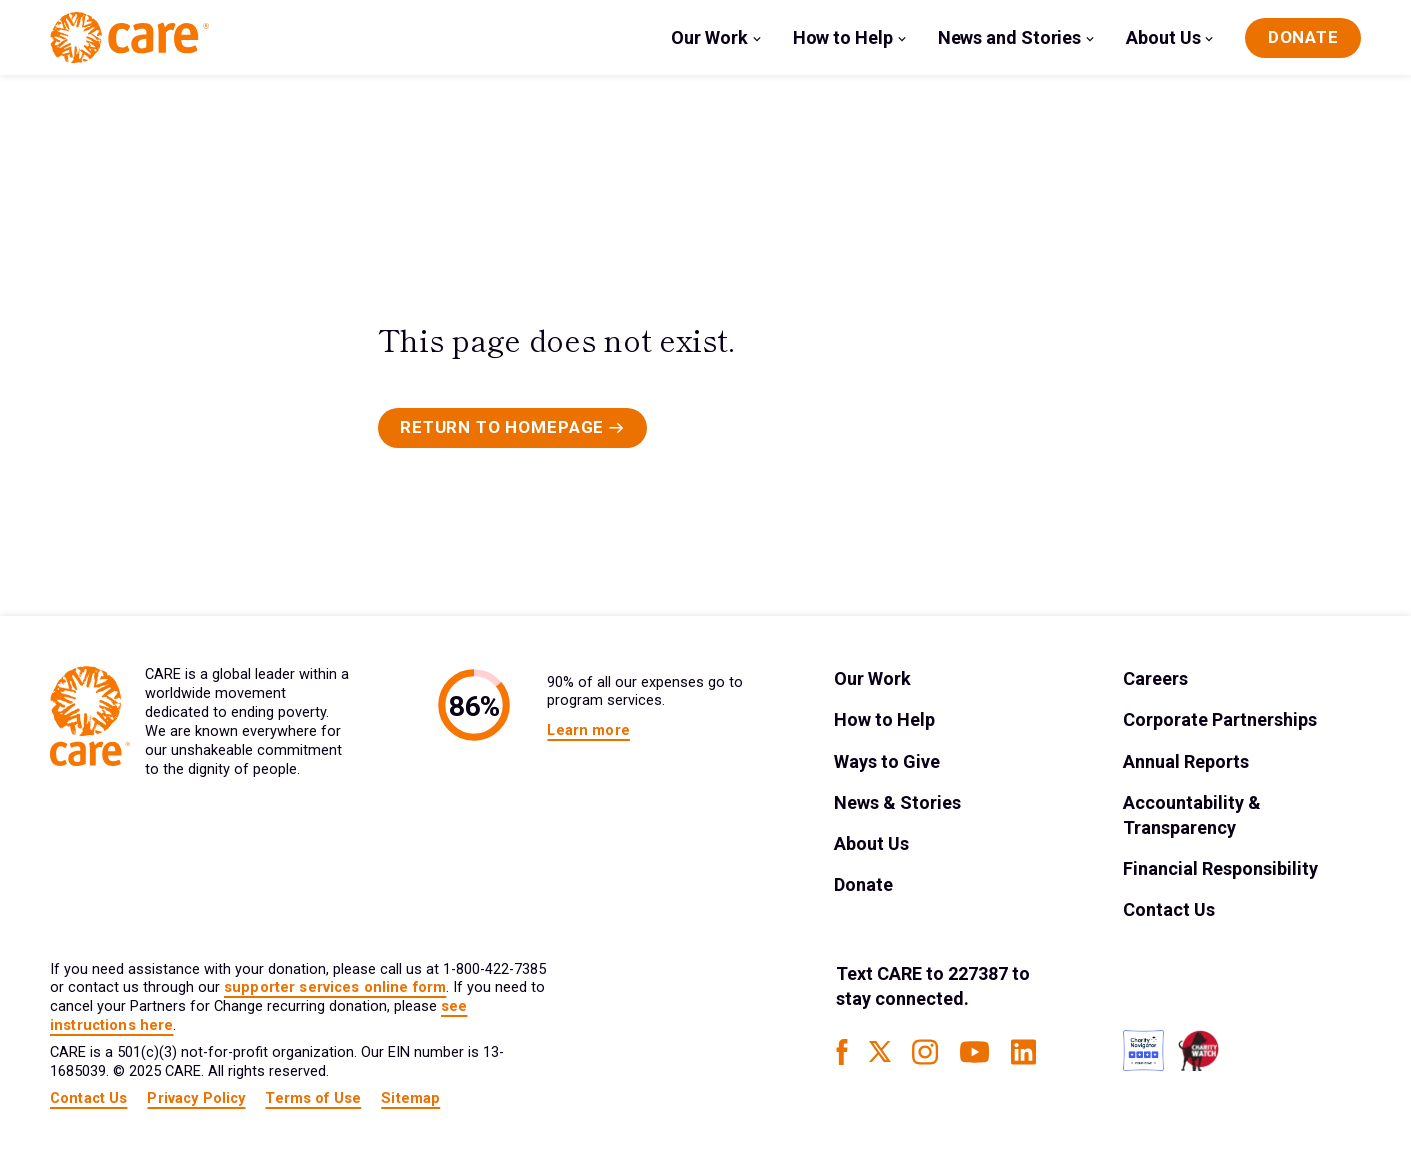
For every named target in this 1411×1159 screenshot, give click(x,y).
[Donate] (1303, 38)
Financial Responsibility (1220, 868)
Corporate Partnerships (1220, 719)
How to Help (843, 37)
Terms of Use (313, 1098)
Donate (863, 884)
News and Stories (1010, 37)
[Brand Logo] (129, 37)
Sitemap (410, 1098)
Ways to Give (887, 761)
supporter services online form (335, 987)
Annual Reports (1186, 761)
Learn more (588, 730)
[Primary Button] (512, 428)
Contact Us (1169, 909)
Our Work (709, 37)
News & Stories (897, 802)
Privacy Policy (196, 1098)
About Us (1163, 37)
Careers (1155, 678)
